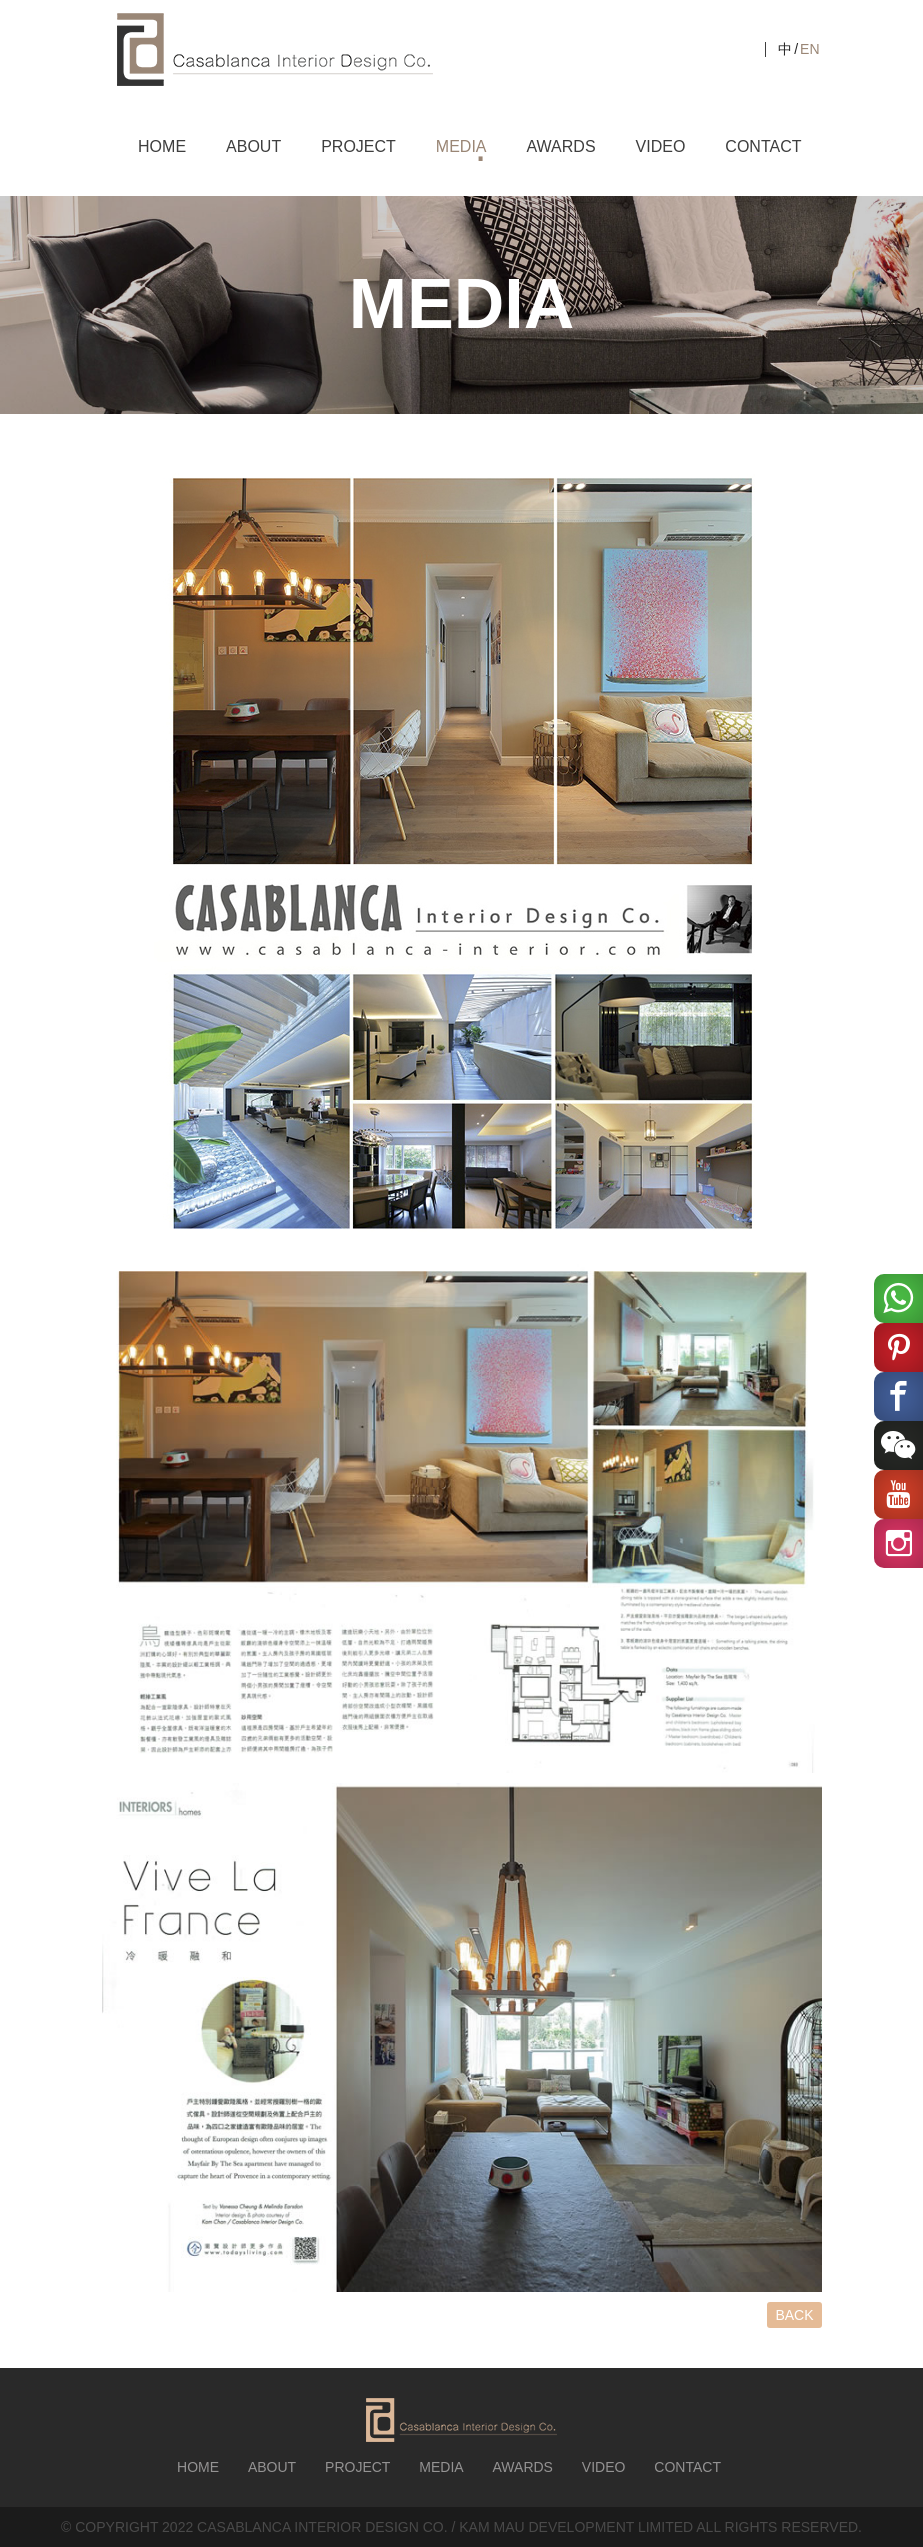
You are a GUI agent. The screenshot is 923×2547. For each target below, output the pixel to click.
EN (809, 49)
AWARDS (561, 146)
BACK (794, 2315)
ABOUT (253, 146)
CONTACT (763, 146)
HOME (162, 146)
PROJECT (358, 146)
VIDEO (661, 146)
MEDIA (461, 146)
